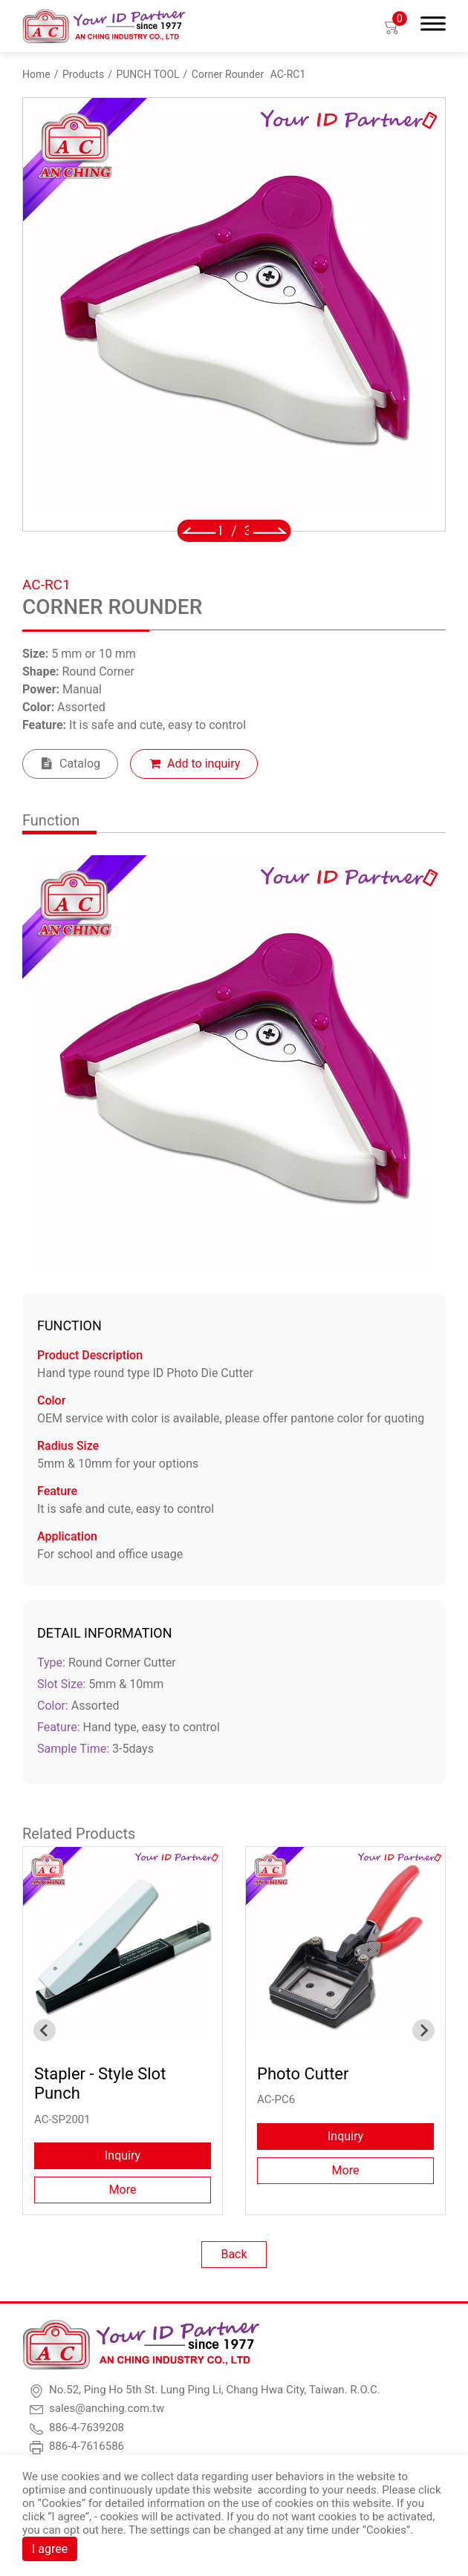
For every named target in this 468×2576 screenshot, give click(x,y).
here (112, 2530)
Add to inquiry (203, 763)
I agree (50, 2549)
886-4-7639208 (86, 2427)
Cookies (62, 2503)
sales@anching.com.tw (106, 2408)
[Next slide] (270, 531)
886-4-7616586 (86, 2446)
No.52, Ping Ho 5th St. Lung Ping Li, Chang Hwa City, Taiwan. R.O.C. (214, 2389)
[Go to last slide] (199, 531)
